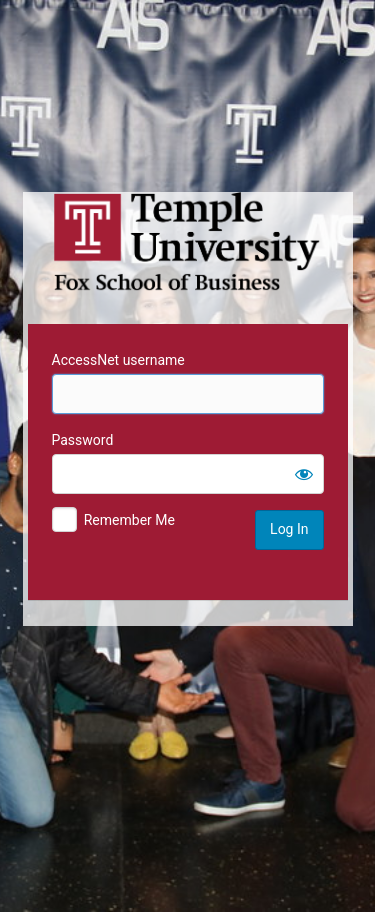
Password (83, 440)
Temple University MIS (188, 242)
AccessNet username (118, 360)
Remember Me (129, 520)
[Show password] (304, 474)
